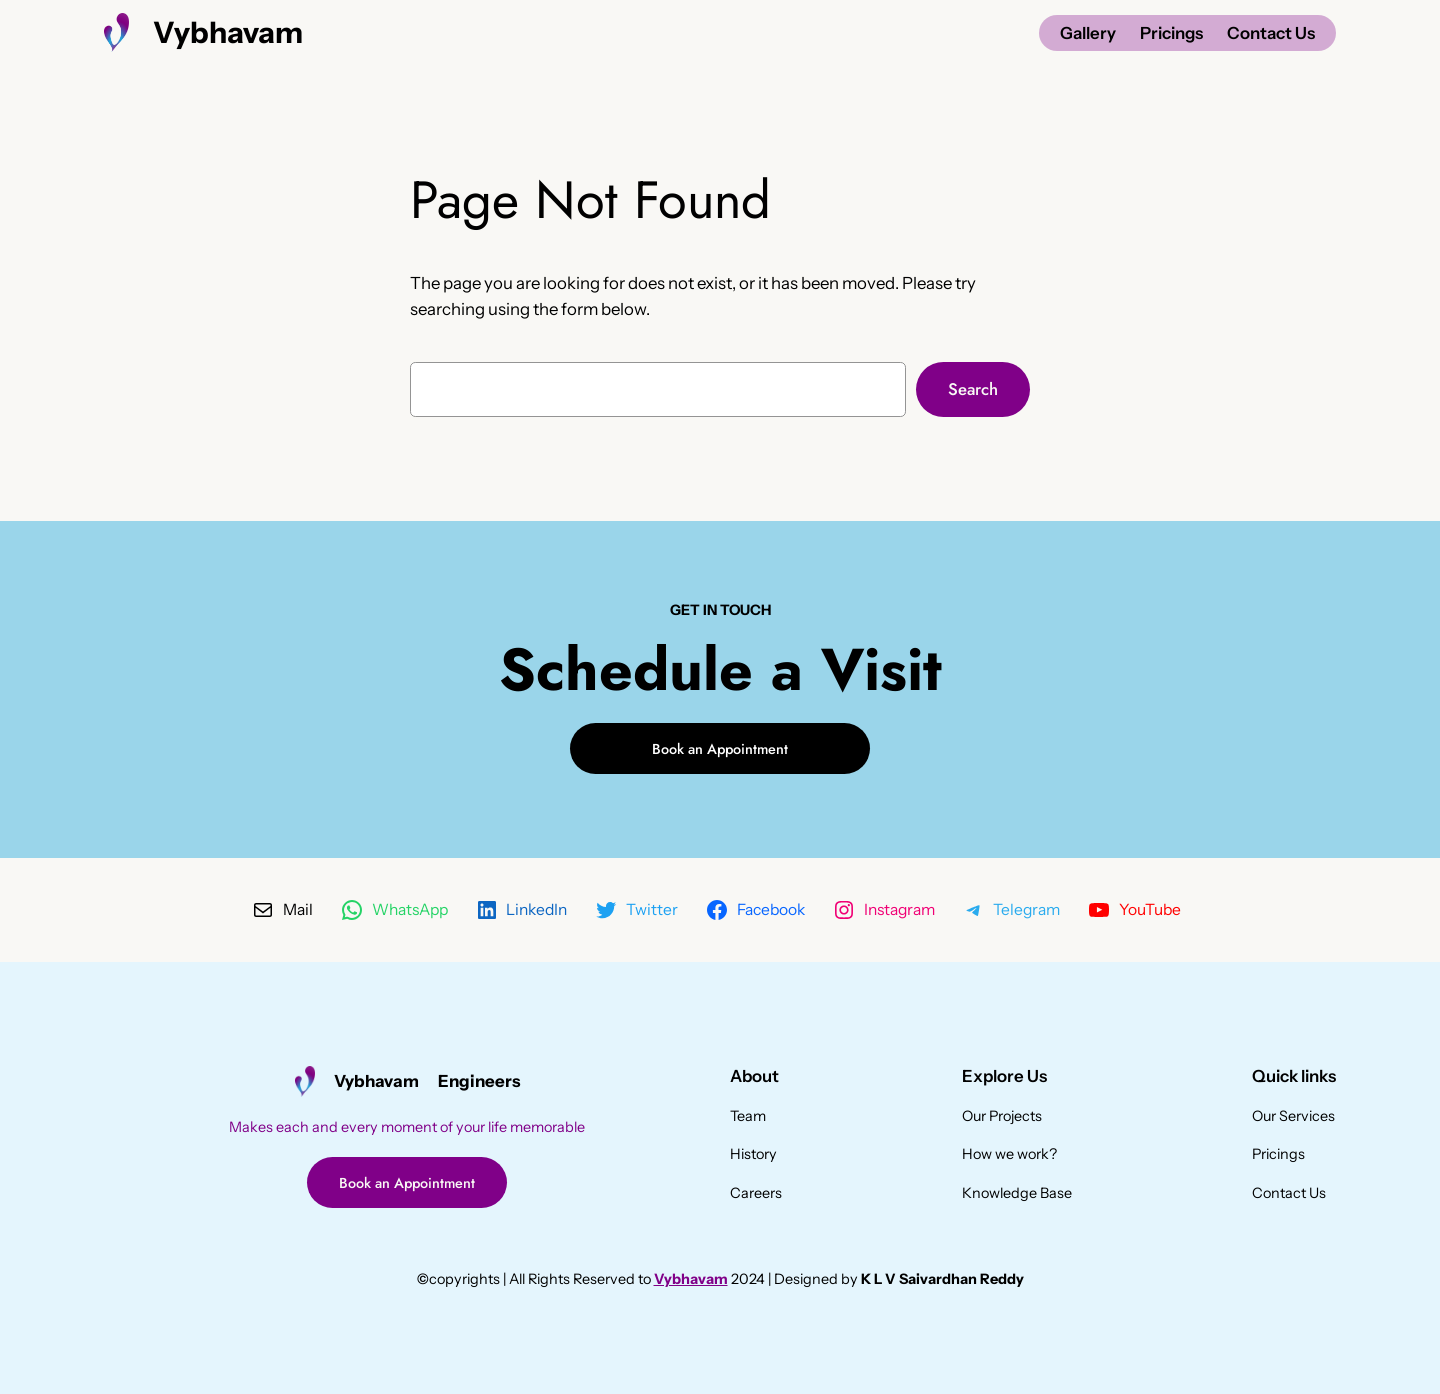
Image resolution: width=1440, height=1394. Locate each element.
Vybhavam (228, 32)
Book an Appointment (720, 749)
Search (973, 389)
